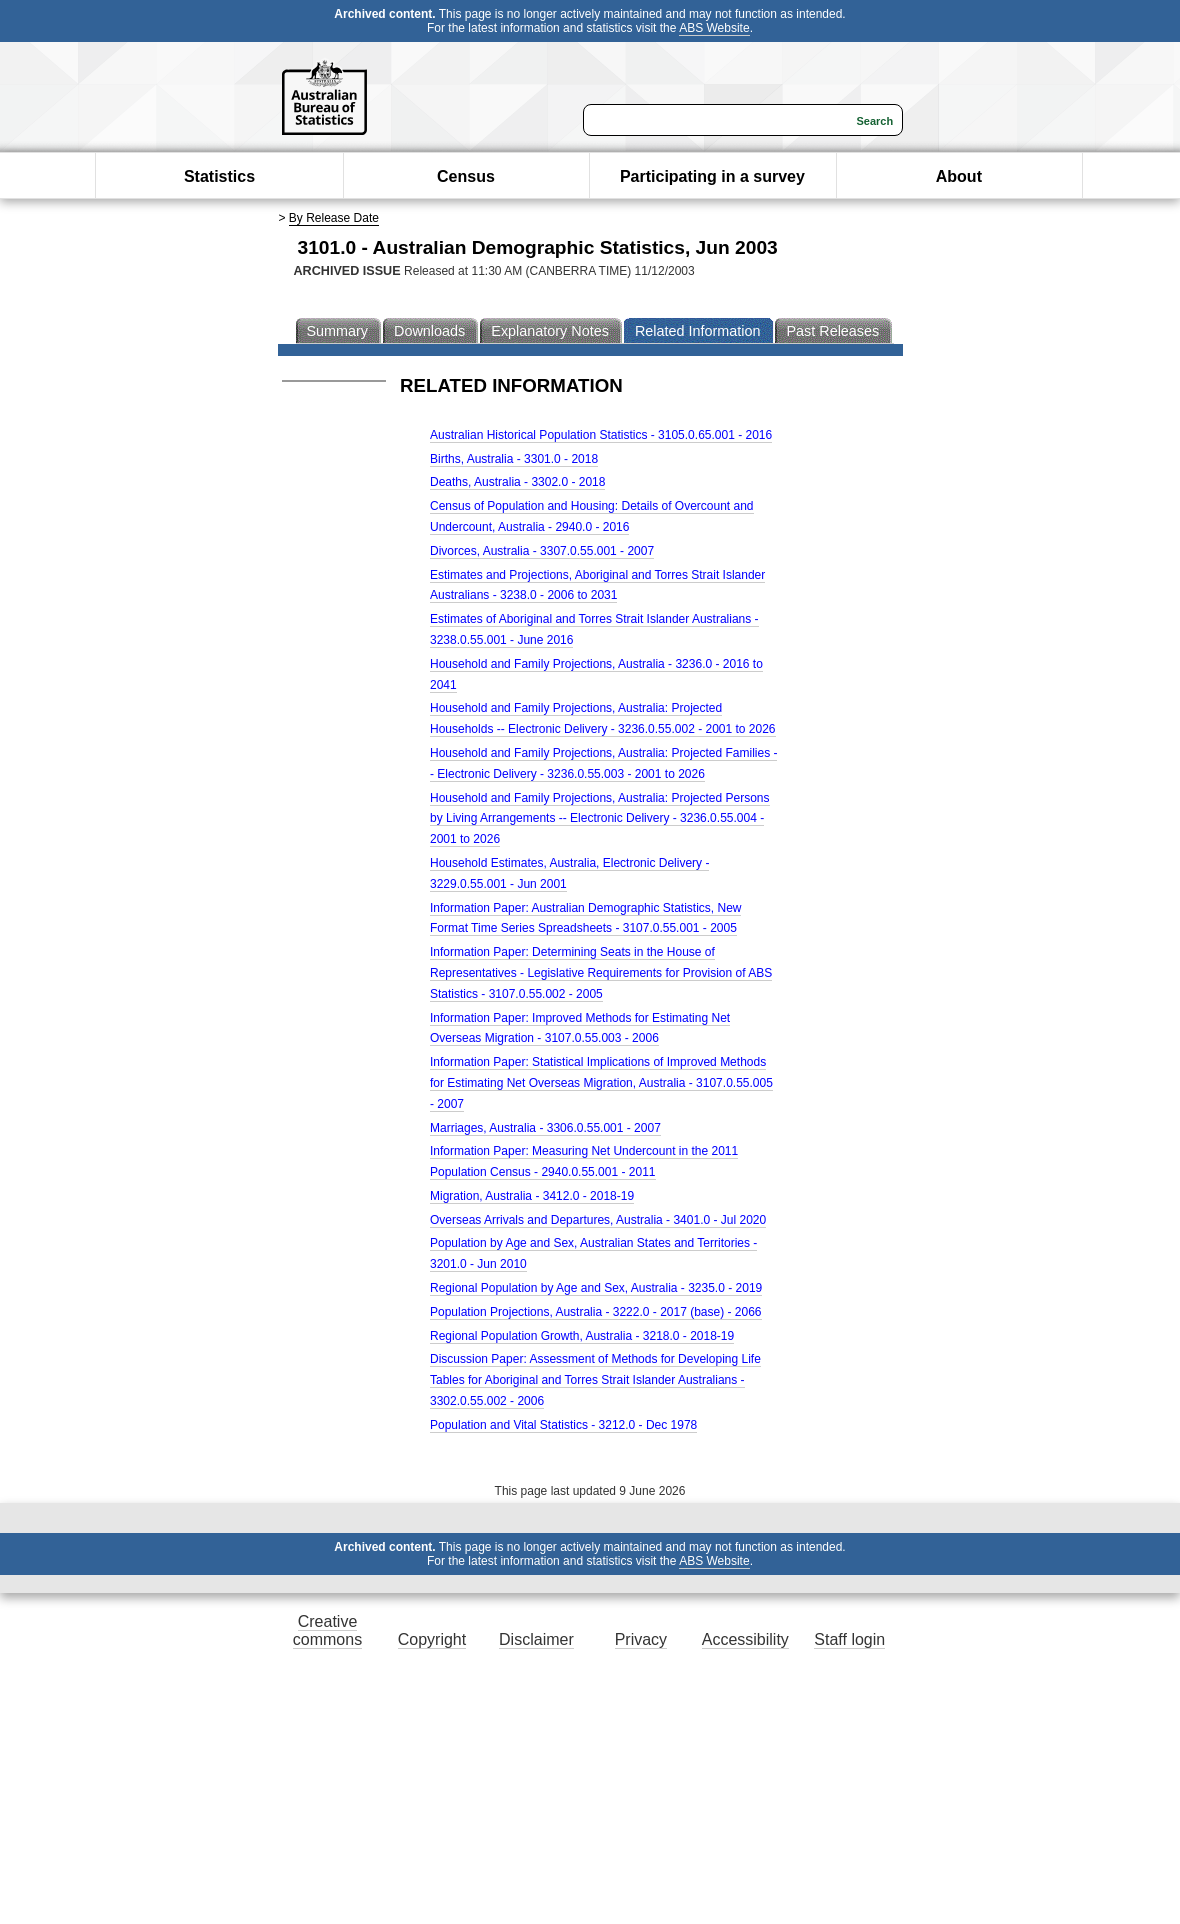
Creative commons (327, 1630)
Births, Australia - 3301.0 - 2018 (514, 459)
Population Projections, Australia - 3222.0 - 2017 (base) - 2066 (596, 1312)
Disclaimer (536, 1639)
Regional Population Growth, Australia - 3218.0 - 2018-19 (582, 1336)
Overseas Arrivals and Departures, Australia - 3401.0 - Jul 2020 (598, 1220)
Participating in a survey (712, 176)
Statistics (219, 176)
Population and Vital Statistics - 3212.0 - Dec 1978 (563, 1425)
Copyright (432, 1639)
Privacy (641, 1639)
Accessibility (745, 1639)
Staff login (849, 1639)
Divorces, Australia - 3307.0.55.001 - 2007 (542, 551)
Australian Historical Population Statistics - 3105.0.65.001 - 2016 (601, 435)
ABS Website (714, 28)
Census (466, 176)
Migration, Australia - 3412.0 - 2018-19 (532, 1196)
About (959, 176)
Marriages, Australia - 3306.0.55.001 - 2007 (545, 1128)
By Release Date (334, 218)
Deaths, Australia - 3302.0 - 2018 (517, 482)
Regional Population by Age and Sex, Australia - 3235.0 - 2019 (596, 1288)
